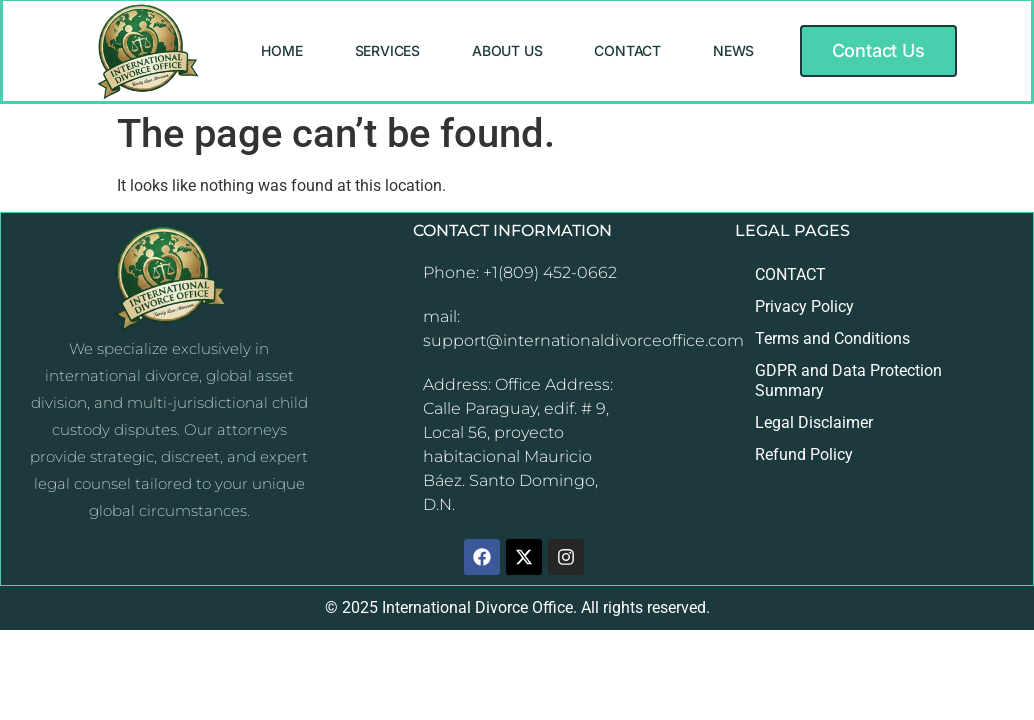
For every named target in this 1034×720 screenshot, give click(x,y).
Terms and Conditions (832, 338)
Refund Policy (804, 454)
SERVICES (387, 50)
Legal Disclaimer (814, 422)
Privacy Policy (804, 306)
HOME (281, 50)
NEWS (733, 50)
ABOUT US (507, 50)
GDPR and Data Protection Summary (848, 380)
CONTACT (627, 50)
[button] (878, 51)
